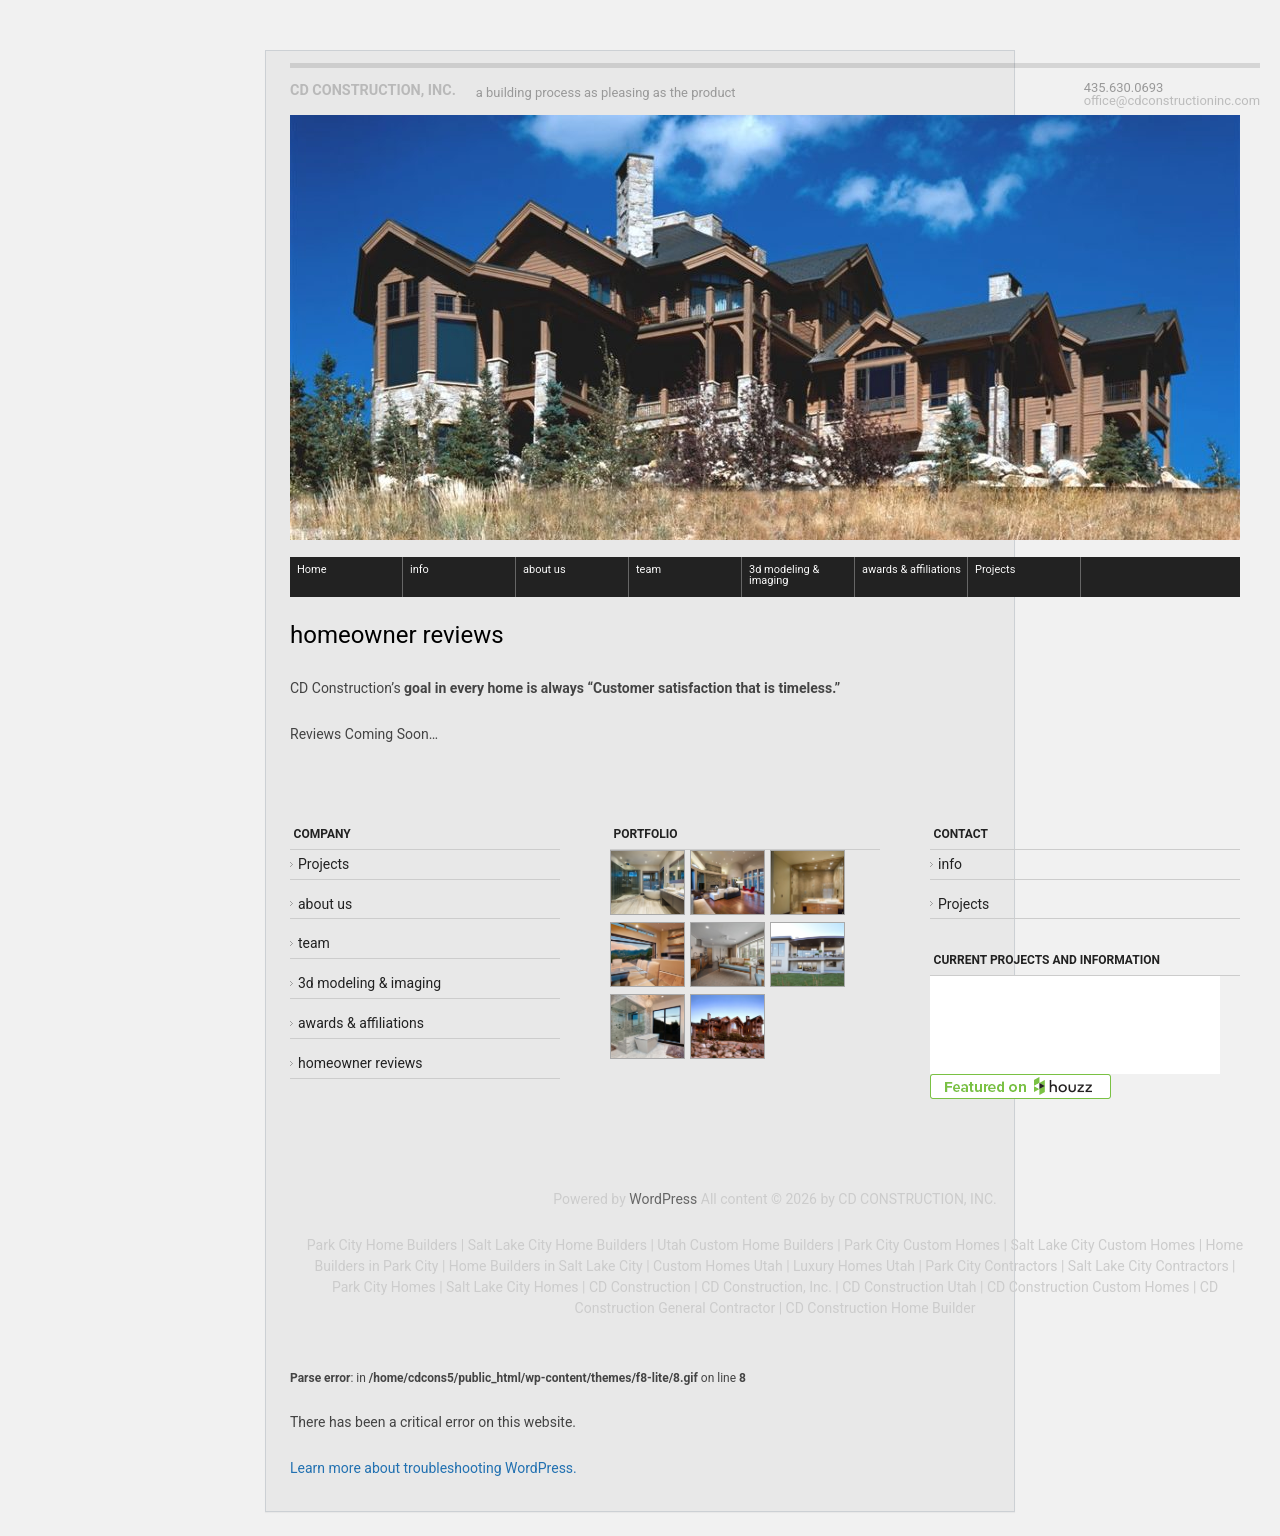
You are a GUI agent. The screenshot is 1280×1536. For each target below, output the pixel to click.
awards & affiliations (911, 569)
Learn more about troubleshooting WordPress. (433, 1468)
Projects (995, 569)
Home (312, 569)
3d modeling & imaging (784, 575)
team (648, 569)
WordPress (663, 1199)
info (419, 569)
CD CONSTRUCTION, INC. (373, 90)
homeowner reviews (360, 1063)
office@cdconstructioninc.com (1172, 101)
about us (544, 569)
